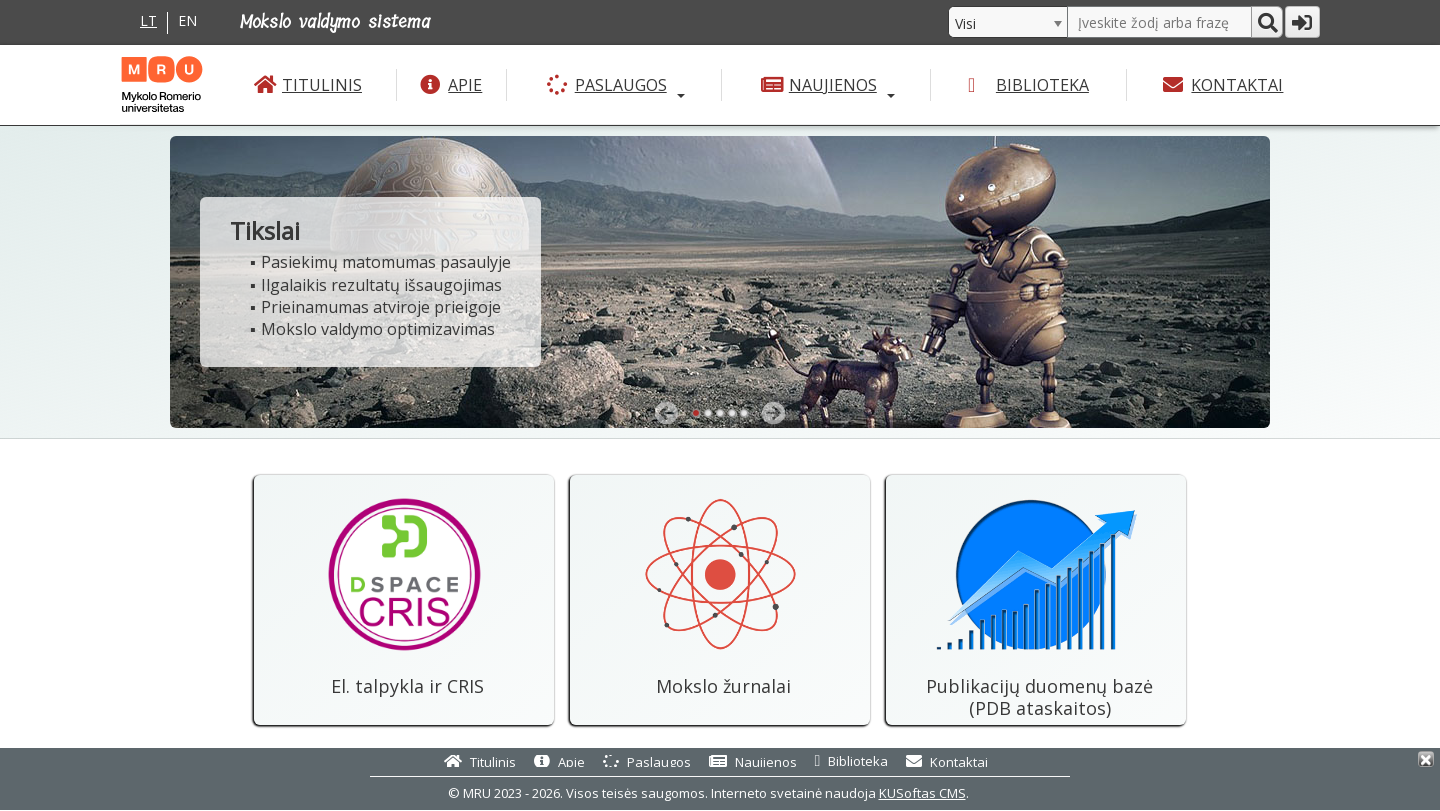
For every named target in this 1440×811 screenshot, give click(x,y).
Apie (465, 85)
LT (148, 21)
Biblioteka (1042, 85)
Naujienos (833, 85)
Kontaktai (1237, 85)
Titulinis (322, 85)
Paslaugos (621, 85)
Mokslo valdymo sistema (335, 22)
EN (187, 21)
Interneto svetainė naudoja (838, 793)
